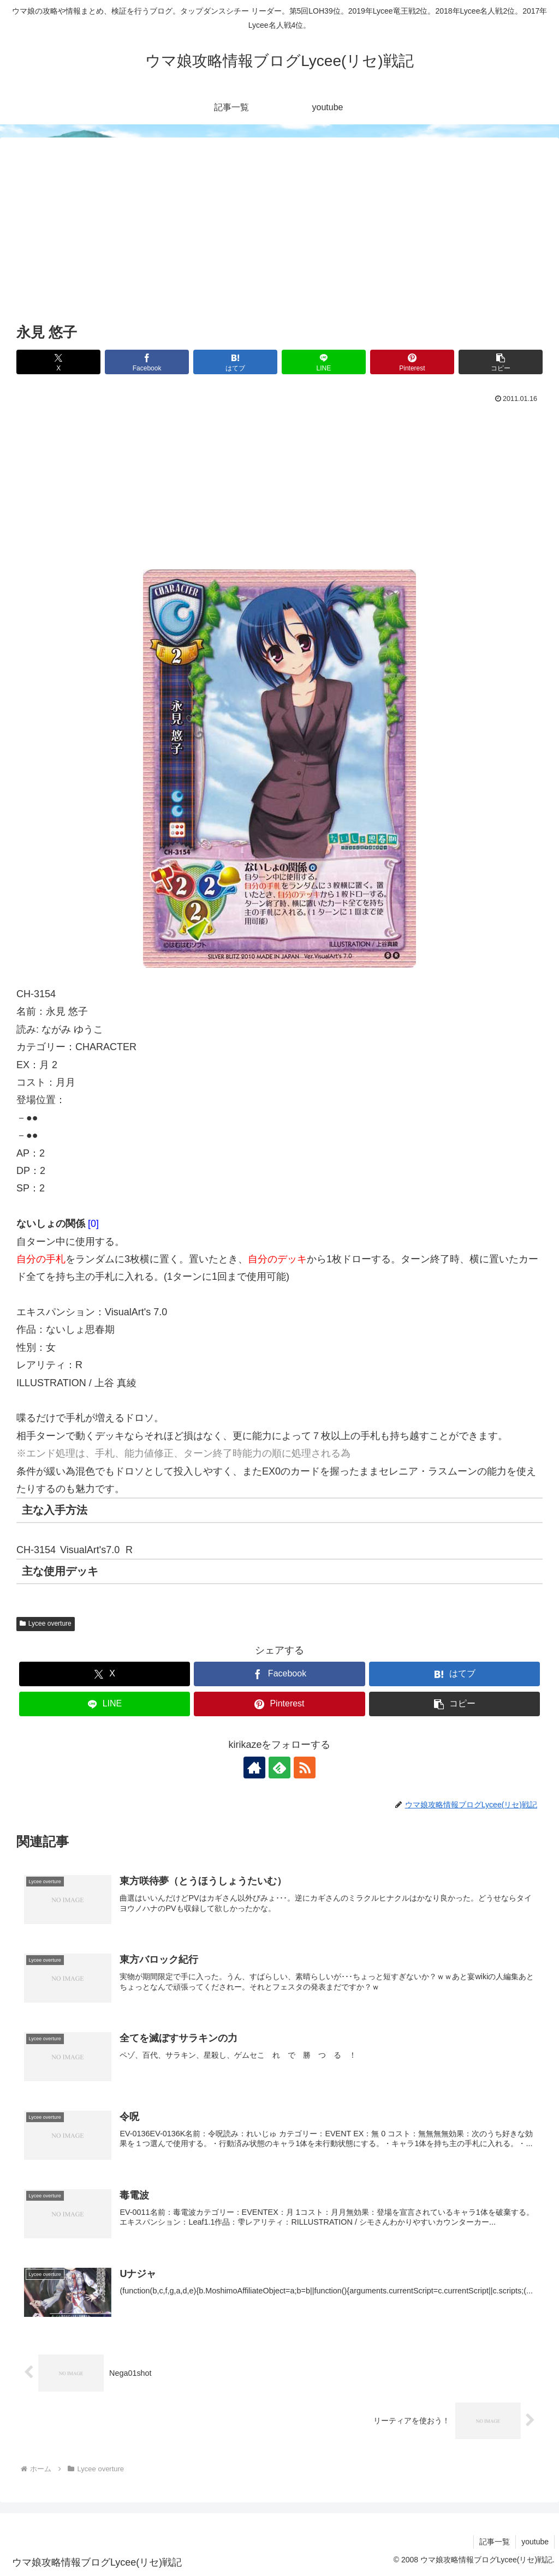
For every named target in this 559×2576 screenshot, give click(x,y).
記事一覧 (494, 2541)
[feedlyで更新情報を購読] (279, 1767)
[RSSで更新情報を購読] (305, 1767)
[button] (501, 362)
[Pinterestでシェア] (412, 362)
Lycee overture (46, 1623)
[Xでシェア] (58, 362)
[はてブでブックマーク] (235, 362)
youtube (535, 2541)
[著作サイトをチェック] (254, 1767)
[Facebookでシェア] (147, 362)
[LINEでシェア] (324, 362)
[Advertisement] (279, 238)
